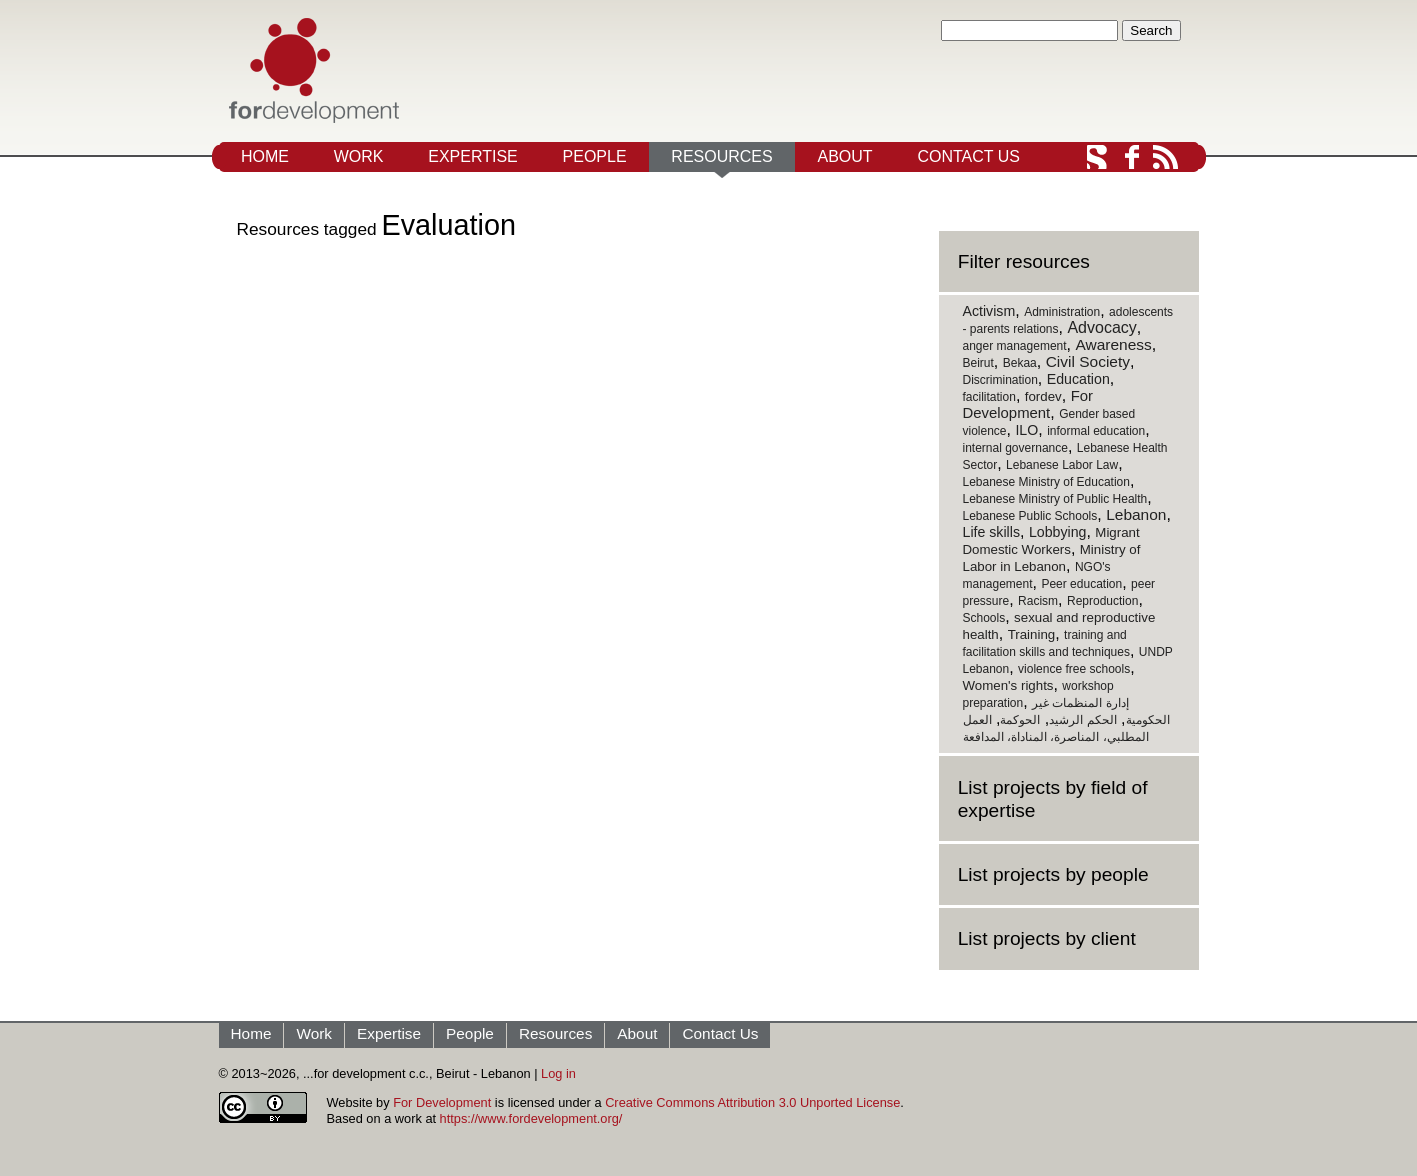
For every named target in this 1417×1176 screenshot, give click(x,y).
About (844, 156)
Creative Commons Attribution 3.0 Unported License (752, 1102)
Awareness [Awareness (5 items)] (1113, 344)
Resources (721, 156)
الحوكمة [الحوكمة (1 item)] (1020, 720)
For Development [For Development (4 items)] (1028, 404)
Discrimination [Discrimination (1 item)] (1000, 380)
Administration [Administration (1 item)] (1062, 312)
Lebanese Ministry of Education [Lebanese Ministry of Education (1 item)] (1046, 482)
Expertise (473, 156)
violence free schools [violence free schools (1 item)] (1074, 669)
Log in (558, 1073)
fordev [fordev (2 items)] (1043, 396)
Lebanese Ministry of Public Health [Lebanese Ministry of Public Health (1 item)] (1055, 499)
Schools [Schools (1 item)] (984, 618)
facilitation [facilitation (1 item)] (989, 397)
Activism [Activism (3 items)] (989, 311)
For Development (442, 1102)
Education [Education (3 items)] (1078, 379)
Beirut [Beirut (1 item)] (978, 363)
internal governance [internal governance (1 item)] (1015, 448)
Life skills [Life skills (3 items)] (992, 532)
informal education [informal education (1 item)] (1096, 431)
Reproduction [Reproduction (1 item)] (1102, 601)
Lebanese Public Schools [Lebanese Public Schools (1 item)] (1030, 516)
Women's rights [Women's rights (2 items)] (1008, 685)
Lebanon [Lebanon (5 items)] (1136, 514)
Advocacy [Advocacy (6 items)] (1101, 327)
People (595, 156)
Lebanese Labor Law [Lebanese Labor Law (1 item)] (1062, 465)
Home (265, 156)
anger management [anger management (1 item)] (1015, 346)
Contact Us (968, 156)
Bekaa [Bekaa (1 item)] (1020, 363)
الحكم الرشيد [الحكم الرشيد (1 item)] (1082, 720)
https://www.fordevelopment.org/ (531, 1118)
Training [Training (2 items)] (1032, 634)
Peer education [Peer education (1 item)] (1081, 584)
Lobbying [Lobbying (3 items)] (1058, 532)
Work (359, 156)
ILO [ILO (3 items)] (1026, 430)
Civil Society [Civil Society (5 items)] (1088, 361)
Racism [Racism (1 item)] (1038, 601)
